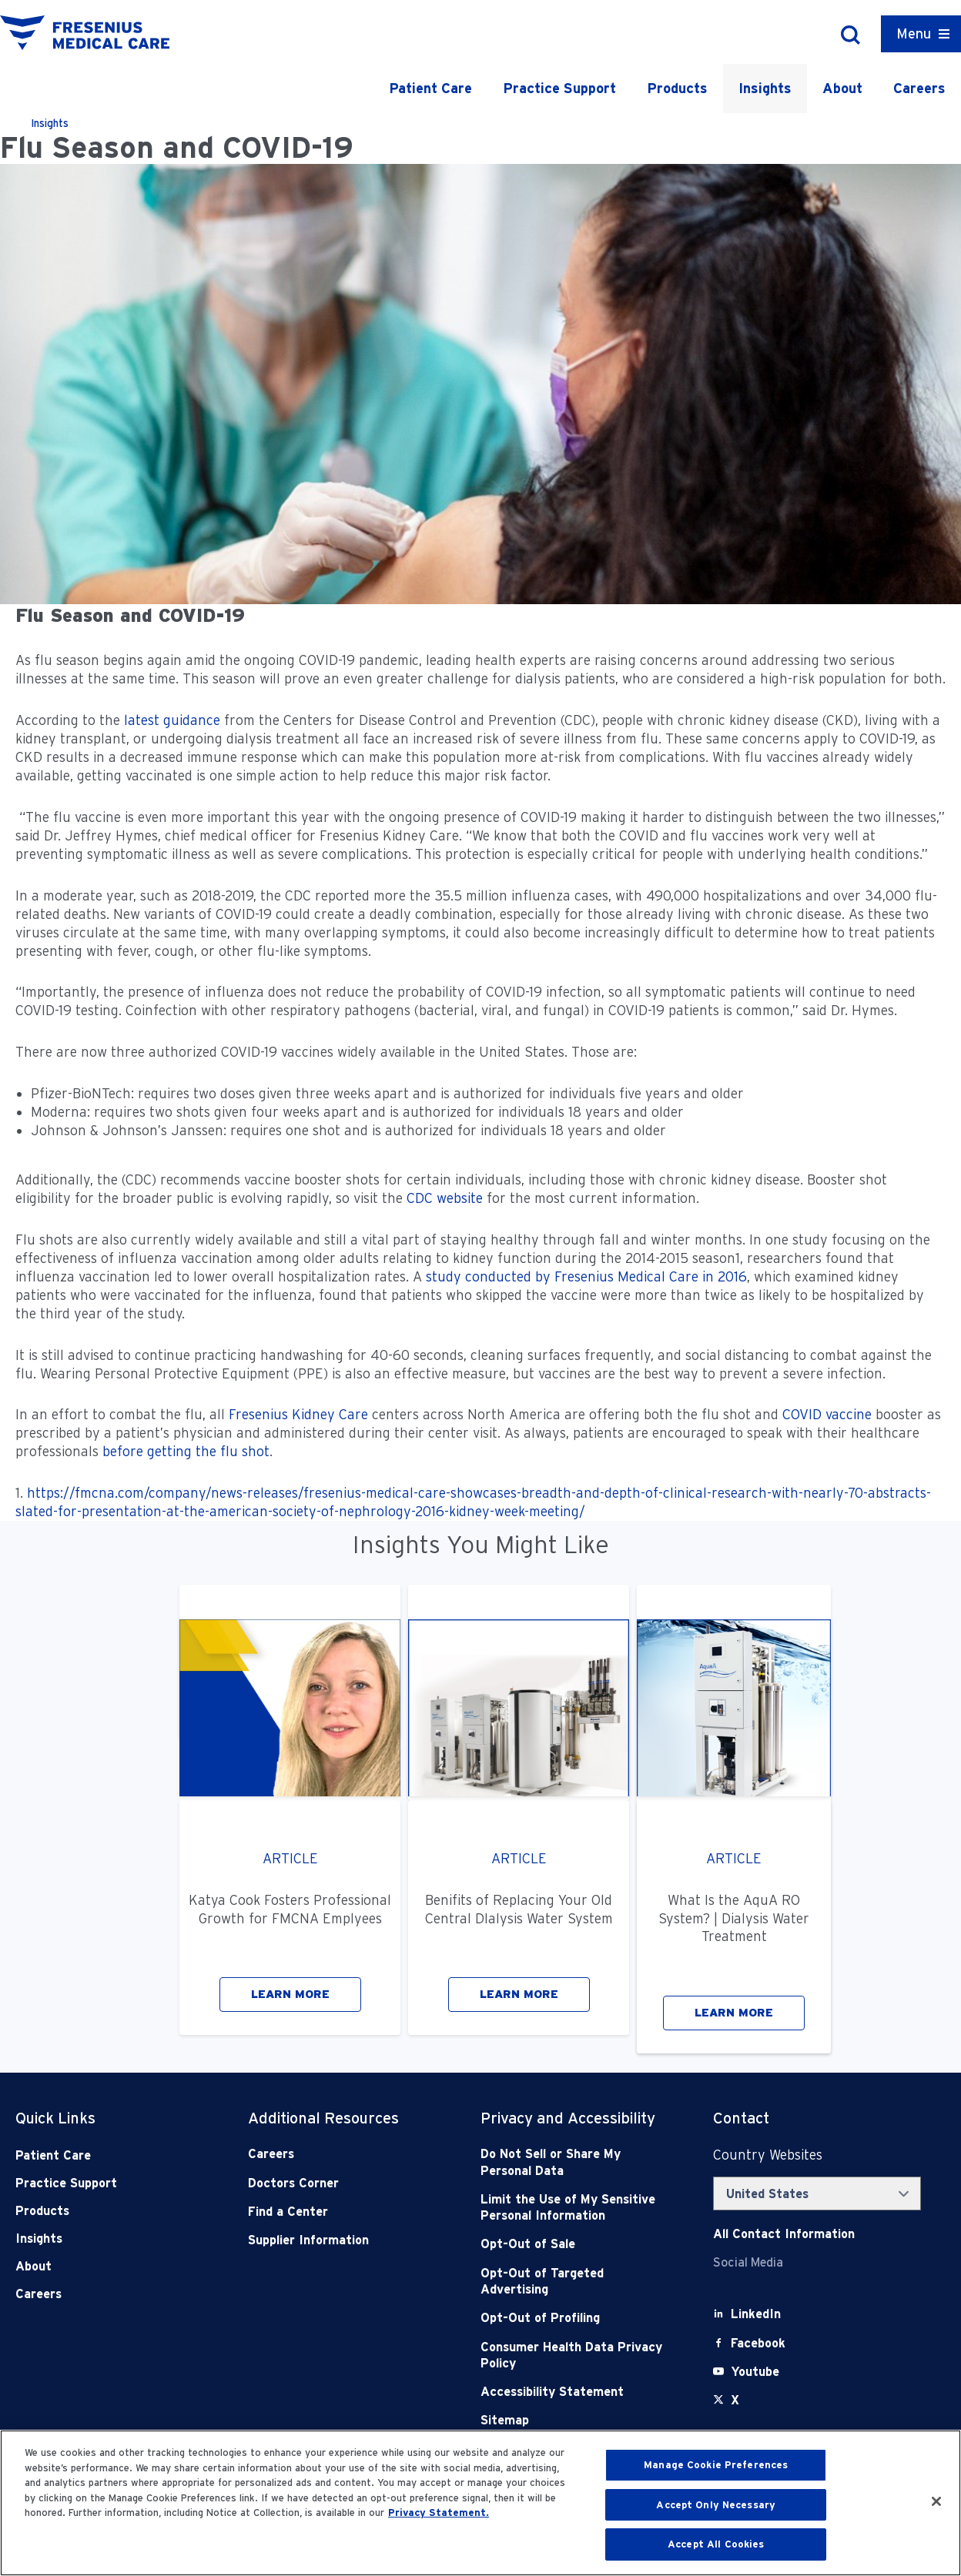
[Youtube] (755, 2372)
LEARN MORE (290, 1994)
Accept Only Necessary (715, 2505)
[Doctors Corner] (341, 2183)
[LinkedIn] (756, 2314)
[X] (735, 2400)
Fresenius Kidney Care (298, 1414)
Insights (765, 88)
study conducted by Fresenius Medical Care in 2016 (586, 1276)
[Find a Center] (341, 2211)
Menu (913, 33)
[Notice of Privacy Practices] (573, 2207)
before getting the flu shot (186, 1451)
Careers (919, 88)
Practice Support (559, 88)
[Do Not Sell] (573, 2162)
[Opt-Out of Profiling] (573, 2318)
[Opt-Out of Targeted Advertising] (573, 2281)
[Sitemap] (573, 2420)
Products (677, 88)
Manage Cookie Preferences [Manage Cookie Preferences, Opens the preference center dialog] (716, 2465)
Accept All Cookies (716, 2544)
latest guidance (172, 720)
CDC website (445, 1198)
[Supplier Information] (341, 2240)
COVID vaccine (827, 1414)
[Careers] (341, 2154)
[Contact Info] (784, 2234)
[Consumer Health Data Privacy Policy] (573, 2355)
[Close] (936, 2501)
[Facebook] (758, 2343)
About (842, 88)
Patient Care (430, 88)
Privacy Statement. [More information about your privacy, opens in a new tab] (438, 2512)
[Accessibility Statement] (573, 2392)
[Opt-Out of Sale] (573, 2244)
